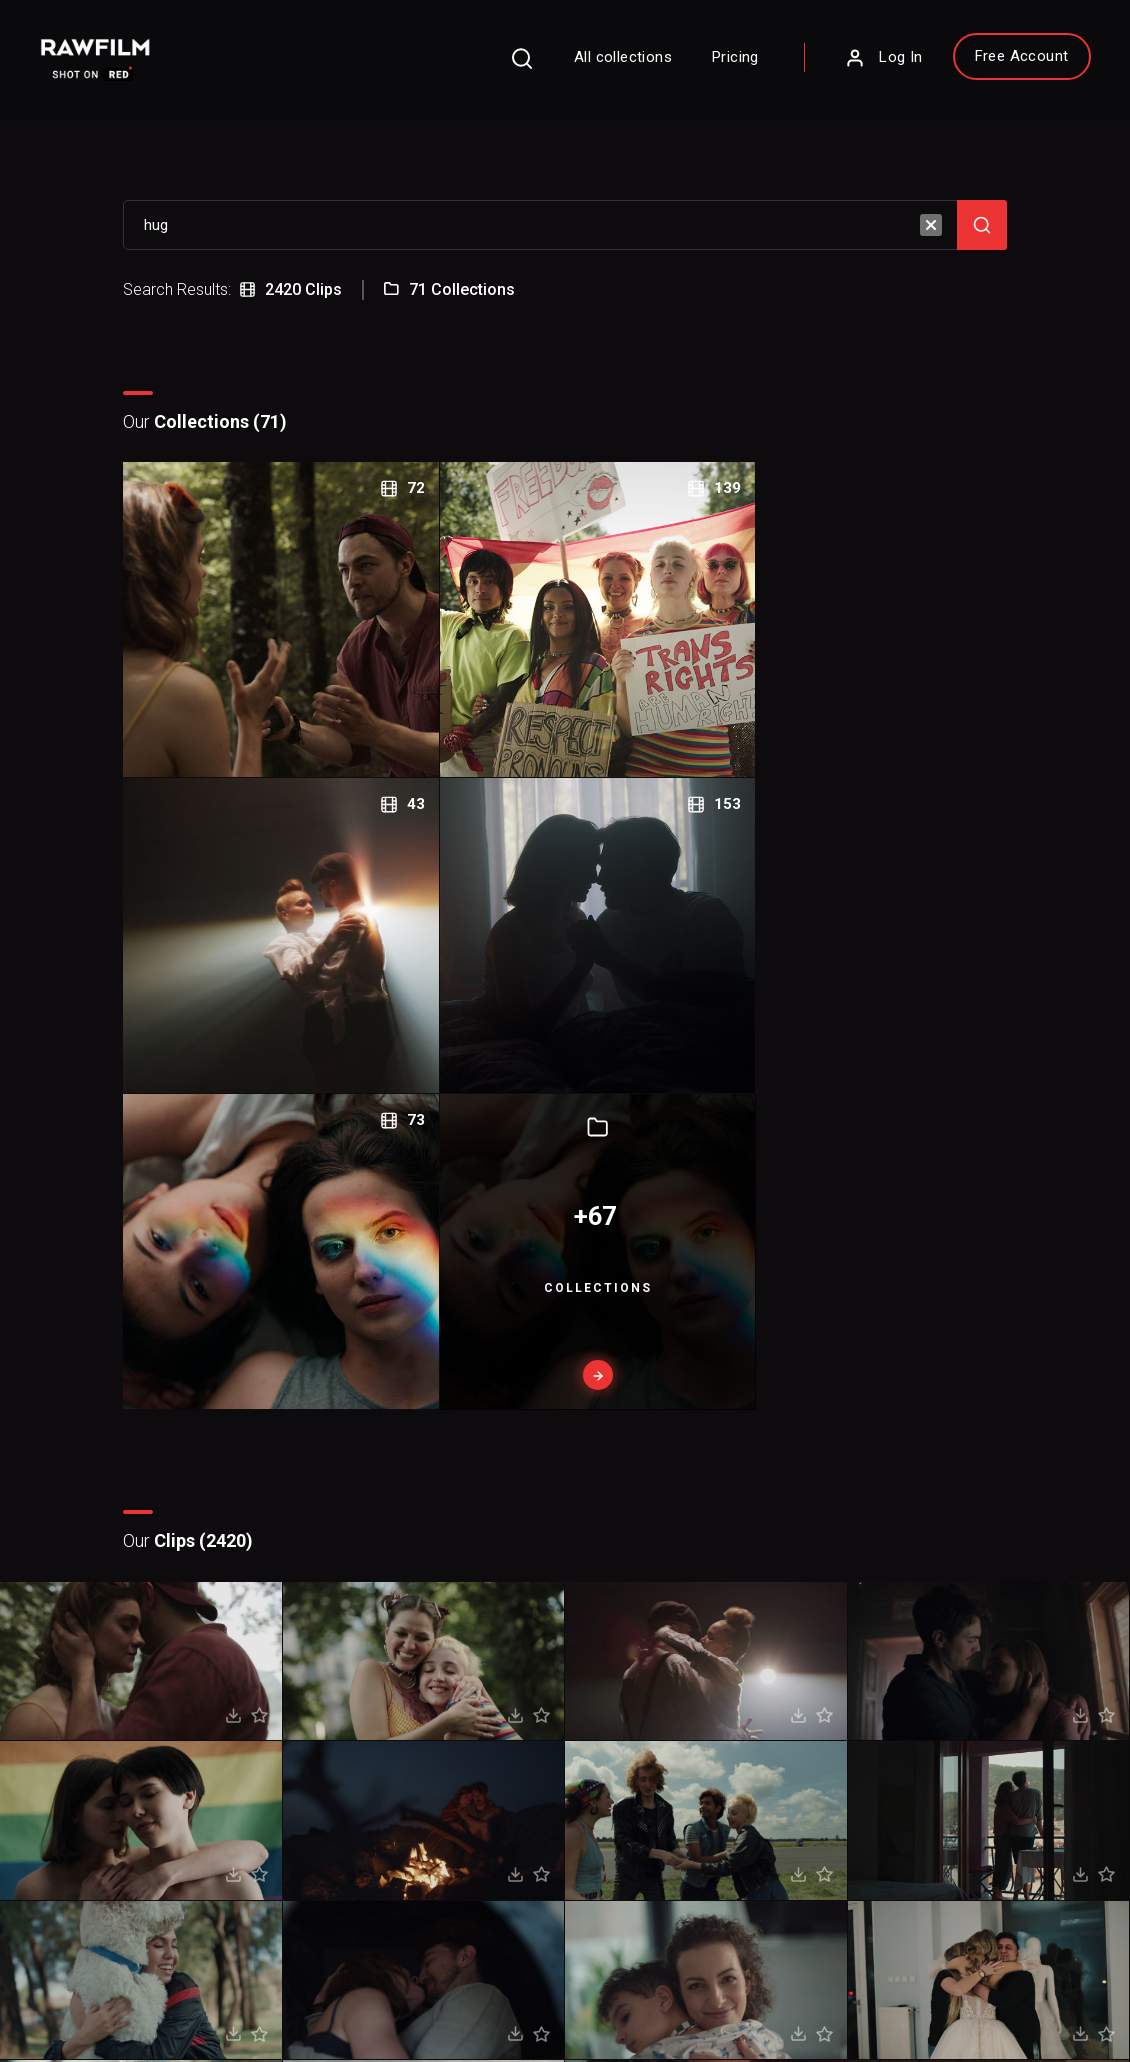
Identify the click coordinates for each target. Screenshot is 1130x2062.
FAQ (415, 1726)
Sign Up (297, 1816)
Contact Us (641, 1755)
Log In (857, 63)
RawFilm (156, 2023)
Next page (640, 1473)
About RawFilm (653, 1726)
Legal (419, 1785)
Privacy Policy (88, 1993)
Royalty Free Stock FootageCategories (482, 1834)
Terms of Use (195, 1993)
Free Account (995, 61)
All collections (597, 62)
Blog (622, 1785)
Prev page (496, 1473)
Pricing (709, 62)
